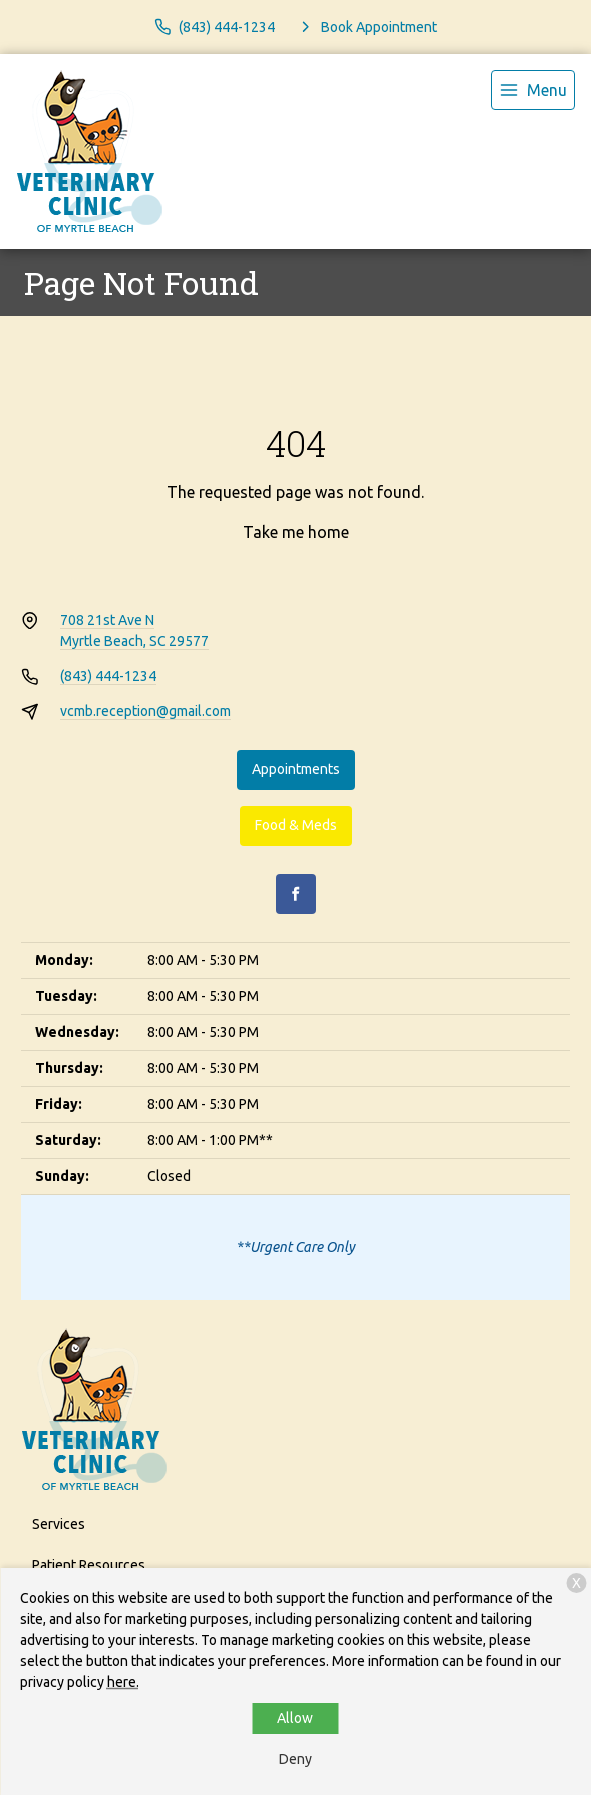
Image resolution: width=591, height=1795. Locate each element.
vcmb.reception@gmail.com (145, 711)
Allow (295, 1718)
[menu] (533, 90)
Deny (295, 1759)
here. (123, 1682)
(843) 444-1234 (108, 676)
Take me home (296, 532)
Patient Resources (88, 1565)
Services (58, 1524)
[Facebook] (296, 894)
